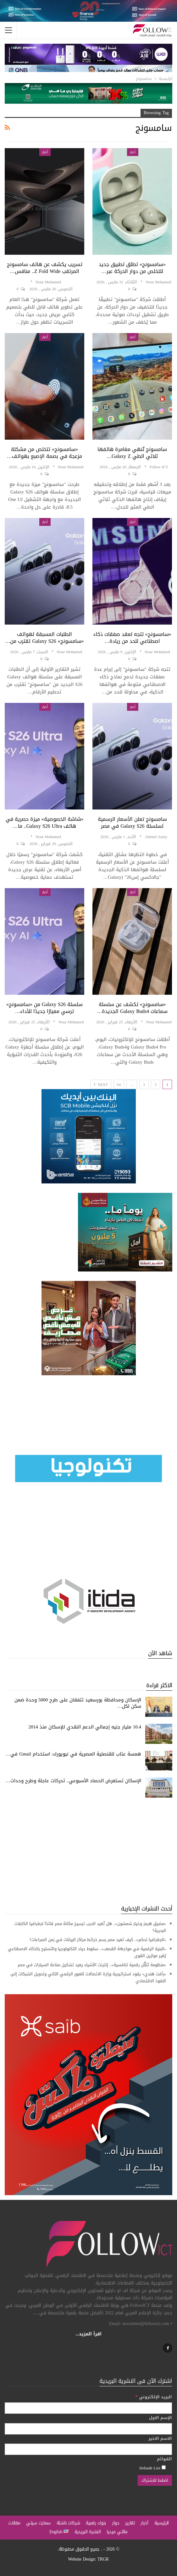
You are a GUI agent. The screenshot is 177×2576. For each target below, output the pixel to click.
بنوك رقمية (96, 2523)
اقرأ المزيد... (88, 2334)
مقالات (14, 2523)
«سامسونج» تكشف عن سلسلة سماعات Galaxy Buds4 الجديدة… (132, 1007)
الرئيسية (161, 2523)
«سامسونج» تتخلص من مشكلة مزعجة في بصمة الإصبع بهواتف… (44, 452)
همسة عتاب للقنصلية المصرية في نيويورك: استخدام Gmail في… (73, 1754)
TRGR (103, 2559)
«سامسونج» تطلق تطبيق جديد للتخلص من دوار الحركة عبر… (132, 267)
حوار (115, 2523)
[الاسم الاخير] (88, 2449)
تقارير (130, 2523)
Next (101, 1084)
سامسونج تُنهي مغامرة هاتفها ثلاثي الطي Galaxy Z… (132, 452)
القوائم (164, 2459)
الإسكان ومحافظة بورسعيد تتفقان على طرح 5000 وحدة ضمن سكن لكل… (77, 1703)
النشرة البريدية (88, 2532)
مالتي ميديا (117, 2532)
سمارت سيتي (38, 2523)
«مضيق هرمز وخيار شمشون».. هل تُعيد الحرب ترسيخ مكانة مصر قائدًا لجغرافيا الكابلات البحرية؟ (90, 1927)
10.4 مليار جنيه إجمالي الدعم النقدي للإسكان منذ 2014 (85, 1726)
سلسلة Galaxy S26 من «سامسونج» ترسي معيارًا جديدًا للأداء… (44, 1007)
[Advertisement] (88, 1851)
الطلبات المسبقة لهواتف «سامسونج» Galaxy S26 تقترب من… (44, 637)
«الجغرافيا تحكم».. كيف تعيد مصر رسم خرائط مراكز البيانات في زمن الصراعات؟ (98, 1940)
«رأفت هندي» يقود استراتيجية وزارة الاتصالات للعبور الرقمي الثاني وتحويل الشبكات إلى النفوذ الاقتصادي (88, 1977)
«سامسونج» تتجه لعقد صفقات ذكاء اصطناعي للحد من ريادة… (132, 637)
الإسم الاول (160, 2417)
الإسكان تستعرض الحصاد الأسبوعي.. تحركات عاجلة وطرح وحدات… (73, 1780)
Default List (152, 2468)
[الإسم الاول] (88, 2428)
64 (119, 1084)
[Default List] (164, 2467)
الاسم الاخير (160, 2438)
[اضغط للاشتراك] (155, 2480)
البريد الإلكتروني (153, 2397)
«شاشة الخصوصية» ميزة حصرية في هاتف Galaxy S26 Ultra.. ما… (45, 822)
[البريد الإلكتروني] (88, 2408)
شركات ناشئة (68, 2523)
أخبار (133, 152)
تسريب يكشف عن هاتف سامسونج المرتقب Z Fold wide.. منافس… (44, 267)
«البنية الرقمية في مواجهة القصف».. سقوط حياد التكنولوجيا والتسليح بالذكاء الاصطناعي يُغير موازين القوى (87, 1952)
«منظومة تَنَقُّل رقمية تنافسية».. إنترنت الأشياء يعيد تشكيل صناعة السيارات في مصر (92, 1965)
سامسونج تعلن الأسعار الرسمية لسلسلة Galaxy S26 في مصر (132, 822)
